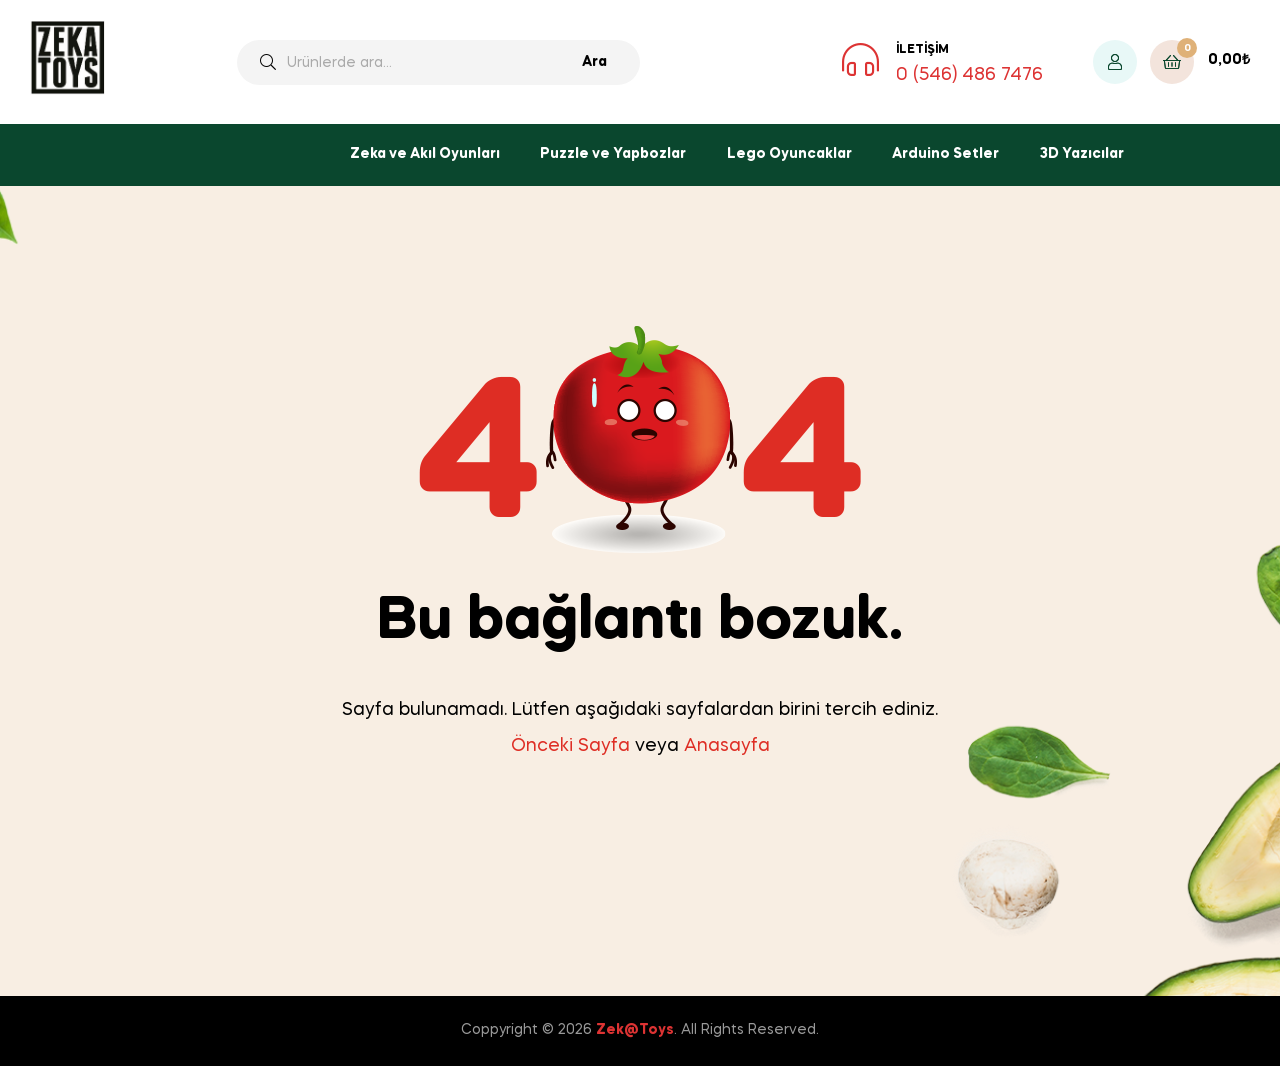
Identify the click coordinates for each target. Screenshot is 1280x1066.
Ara (594, 62)
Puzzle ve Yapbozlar (613, 154)
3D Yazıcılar (1082, 154)
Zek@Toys (635, 1030)
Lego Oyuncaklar (789, 154)
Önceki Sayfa (570, 746)
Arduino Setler (945, 154)
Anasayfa (727, 746)
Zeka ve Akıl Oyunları (425, 154)
